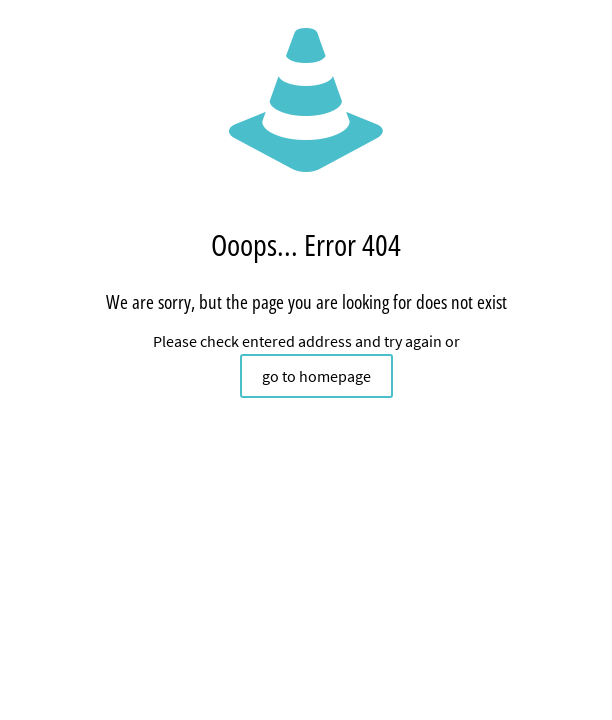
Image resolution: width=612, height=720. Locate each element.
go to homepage (316, 376)
